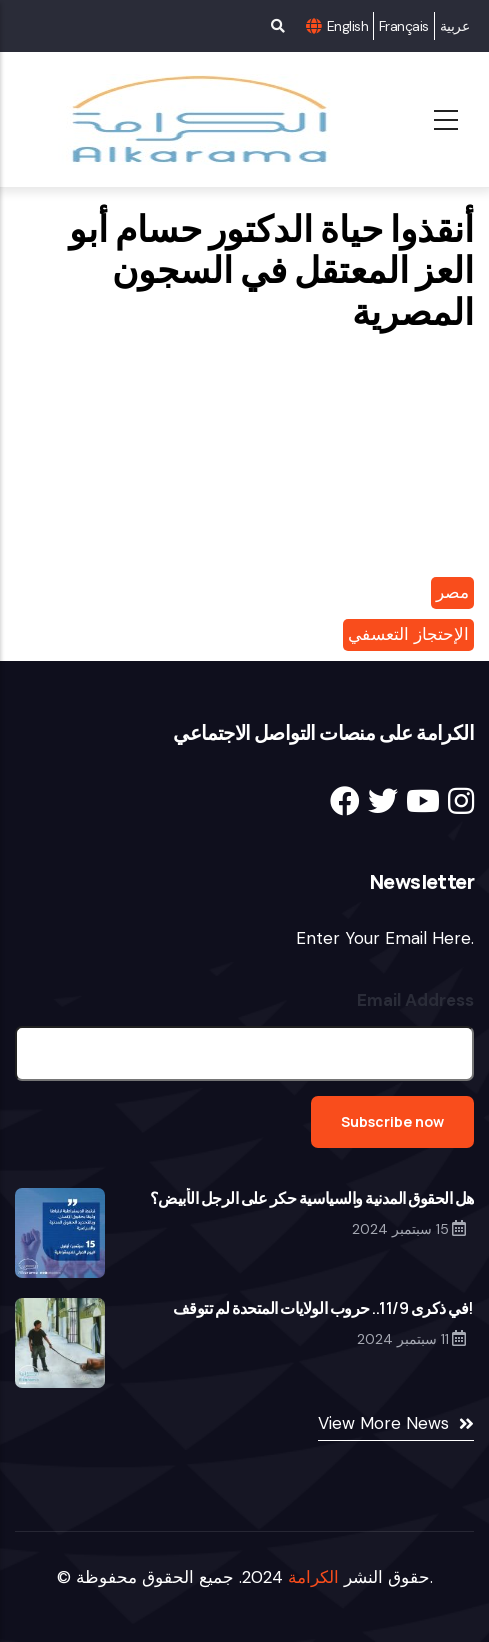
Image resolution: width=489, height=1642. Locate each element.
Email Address (415, 1000)
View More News (383, 1423)
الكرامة (313, 1577)
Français (404, 26)
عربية (454, 26)
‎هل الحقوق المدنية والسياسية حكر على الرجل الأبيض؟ (312, 1198)
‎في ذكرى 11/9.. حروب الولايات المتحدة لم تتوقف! (323, 1308)
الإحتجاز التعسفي (408, 634)
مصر (452, 592)
